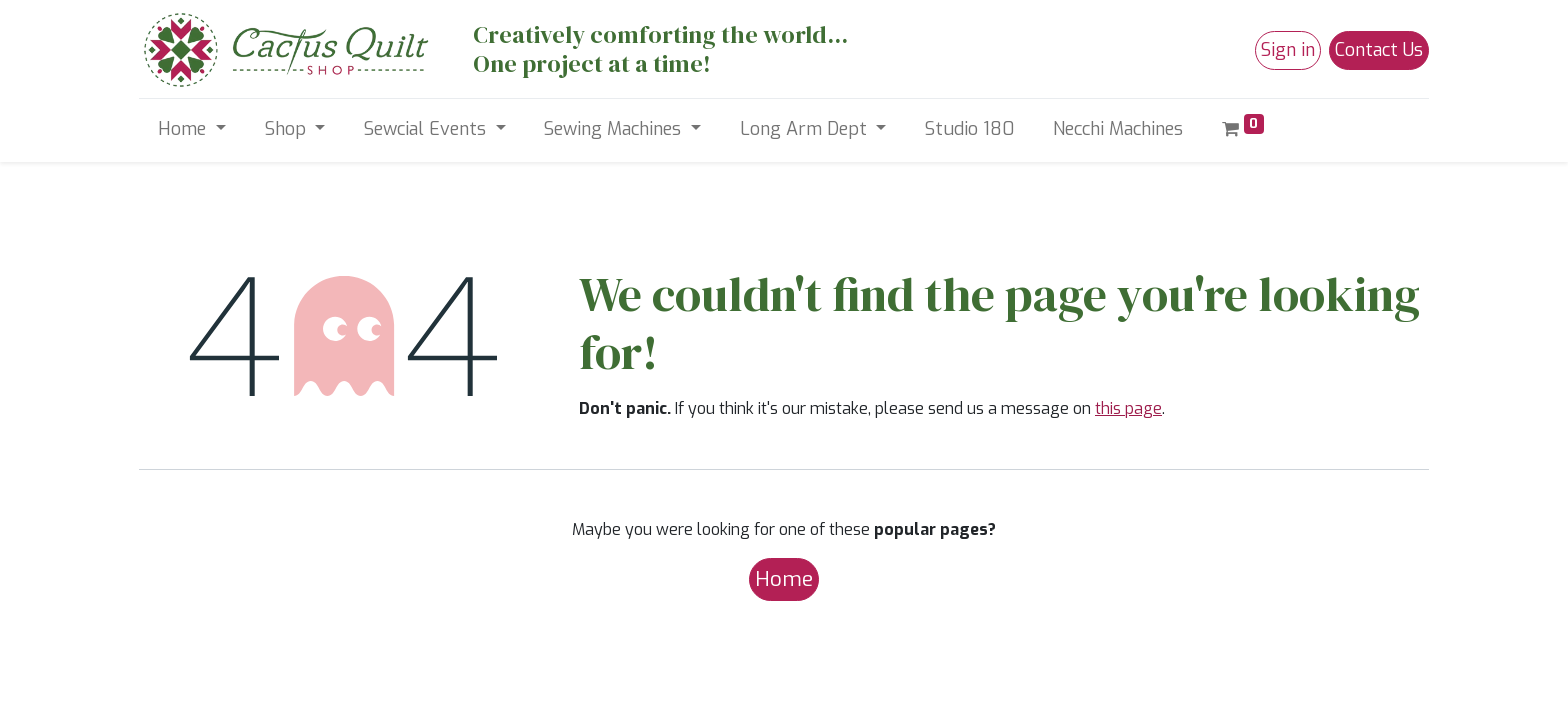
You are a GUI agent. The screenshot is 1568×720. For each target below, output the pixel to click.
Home (784, 579)
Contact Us (1379, 50)
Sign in (1288, 50)
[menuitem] (970, 129)
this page (1128, 408)
